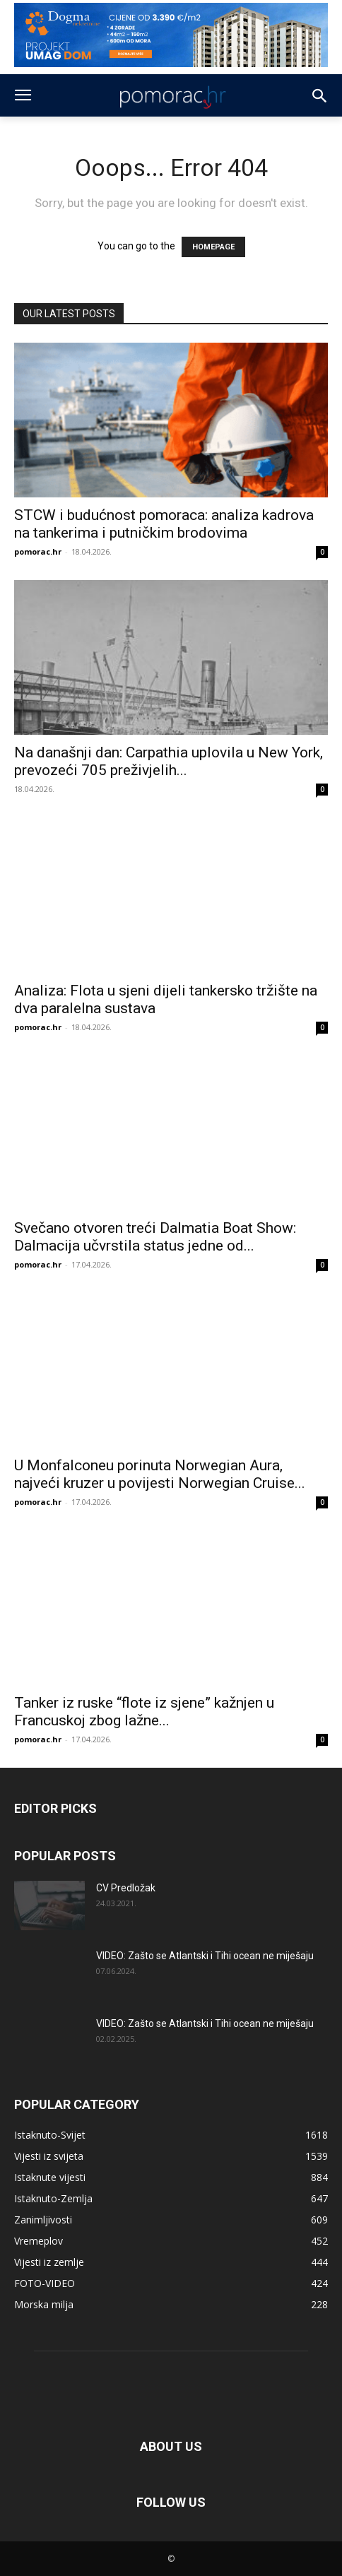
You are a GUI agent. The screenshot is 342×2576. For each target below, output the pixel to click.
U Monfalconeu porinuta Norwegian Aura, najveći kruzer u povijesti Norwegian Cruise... (159, 1474)
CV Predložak (125, 1887)
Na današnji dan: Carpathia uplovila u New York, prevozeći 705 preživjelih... (168, 761)
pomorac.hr (37, 551)
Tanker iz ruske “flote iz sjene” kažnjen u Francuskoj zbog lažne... (144, 1711)
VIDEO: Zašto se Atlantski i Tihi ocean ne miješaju (205, 1955)
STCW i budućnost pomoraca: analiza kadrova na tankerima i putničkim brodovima (164, 524)
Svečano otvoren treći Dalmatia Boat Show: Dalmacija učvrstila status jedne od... (155, 1236)
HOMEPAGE (213, 247)
